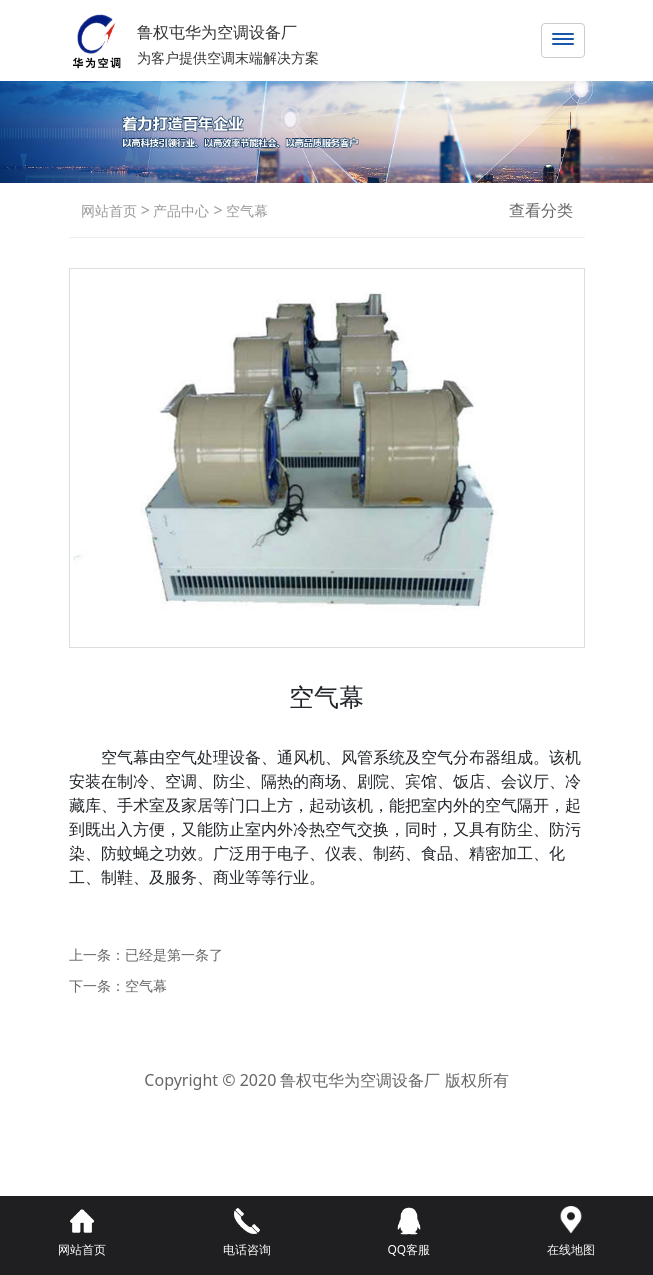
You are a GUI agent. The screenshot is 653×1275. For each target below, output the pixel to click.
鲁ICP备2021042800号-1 (326, 1109)
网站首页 (109, 210)
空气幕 (246, 210)
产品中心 (180, 210)
